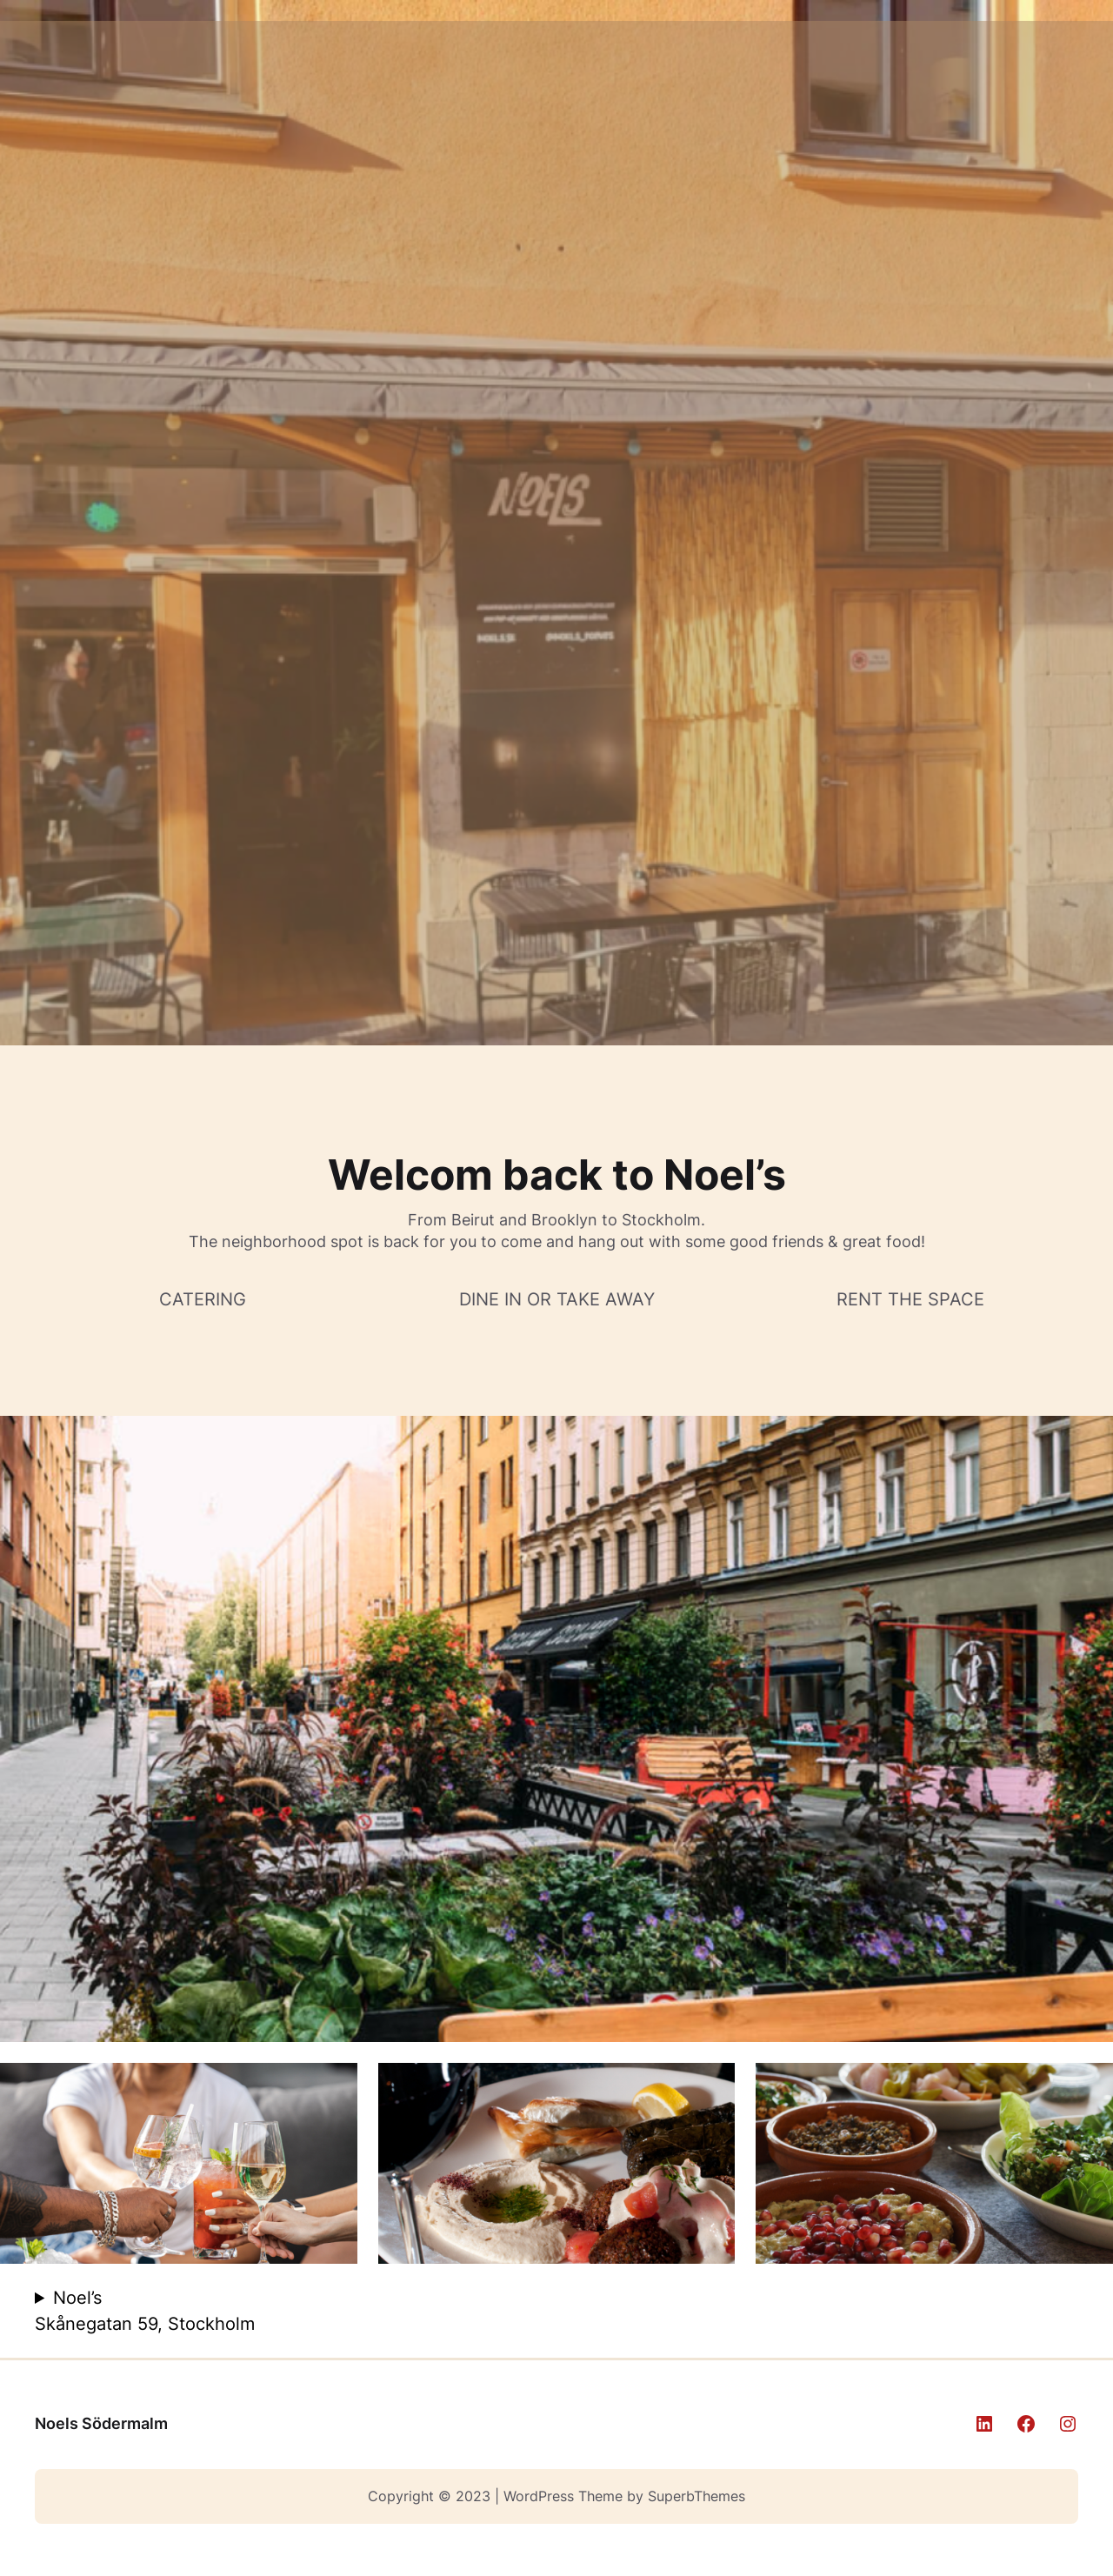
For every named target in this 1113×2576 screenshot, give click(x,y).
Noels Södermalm (101, 2423)
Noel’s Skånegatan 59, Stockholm (145, 2310)
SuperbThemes (696, 2496)
